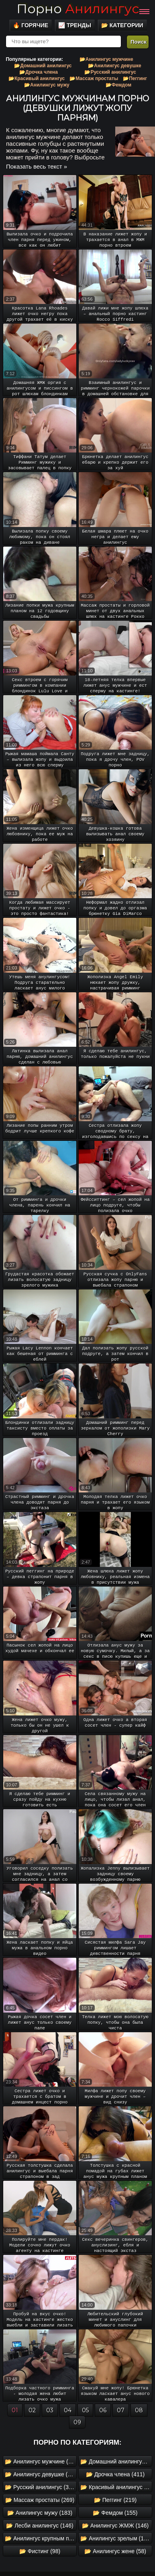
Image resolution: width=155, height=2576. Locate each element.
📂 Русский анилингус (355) (40, 2487)
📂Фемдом (118, 85)
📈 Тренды (74, 25)
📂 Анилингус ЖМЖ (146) (115, 2525)
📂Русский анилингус (110, 72)
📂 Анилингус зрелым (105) (116, 2538)
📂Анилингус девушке (114, 65)
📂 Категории (122, 25)
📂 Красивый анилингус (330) (116, 2487)
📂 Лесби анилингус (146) (39, 2525)
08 (139, 2410)
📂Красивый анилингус (36, 78)
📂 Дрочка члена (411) (115, 2474)
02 (32, 2410)
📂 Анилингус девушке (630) (40, 2474)
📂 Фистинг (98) (39, 2551)
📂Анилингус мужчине (106, 59)
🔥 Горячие (30, 25)
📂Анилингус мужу (46, 85)
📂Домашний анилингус (42, 65)
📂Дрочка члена (38, 72)
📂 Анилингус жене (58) (115, 2551)
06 (102, 2410)
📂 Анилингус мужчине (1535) (40, 2461)
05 (85, 2410)
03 (49, 2410)
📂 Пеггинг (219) (115, 2500)
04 (67, 2410)
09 (77, 2422)
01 (15, 2410)
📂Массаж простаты (93, 78)
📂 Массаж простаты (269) (39, 2500)
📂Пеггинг (135, 78)
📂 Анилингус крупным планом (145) (40, 2538)
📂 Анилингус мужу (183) (39, 2513)
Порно (77, 8)
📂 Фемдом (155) (115, 2513)
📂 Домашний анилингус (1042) (116, 2461)
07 (120, 2410)
